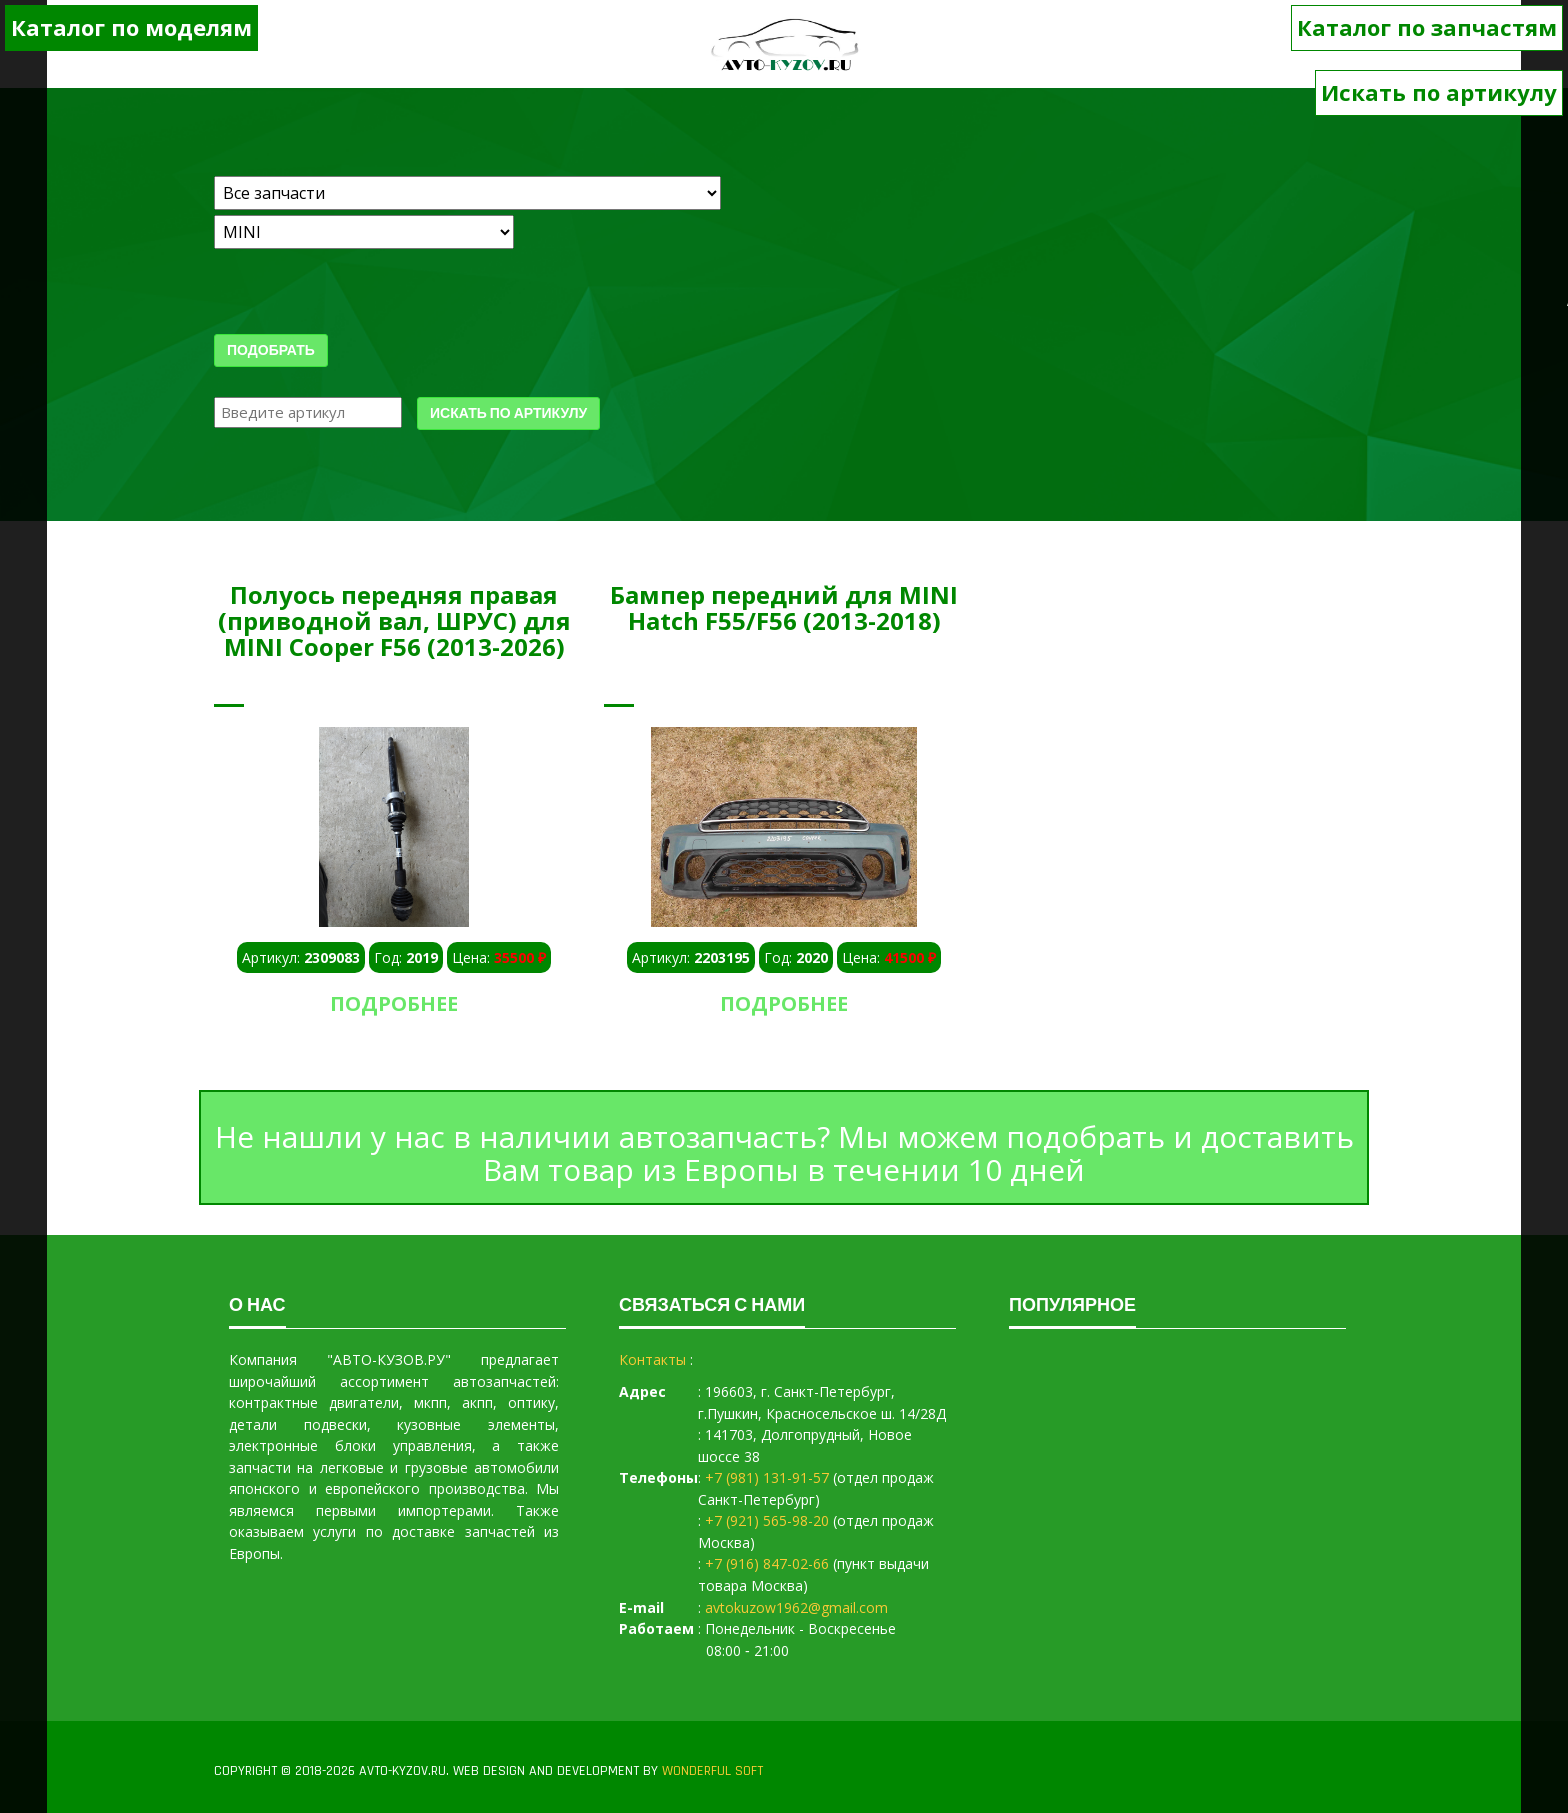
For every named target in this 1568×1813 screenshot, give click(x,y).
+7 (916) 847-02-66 (767, 1563)
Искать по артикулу (1439, 92)
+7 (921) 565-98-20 (767, 1520)
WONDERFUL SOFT (712, 1771)
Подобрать (271, 351)
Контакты (652, 1359)
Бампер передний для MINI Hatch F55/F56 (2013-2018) (784, 607)
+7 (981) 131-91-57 (767, 1477)
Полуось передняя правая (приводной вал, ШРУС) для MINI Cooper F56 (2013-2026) (394, 621)
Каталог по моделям (131, 27)
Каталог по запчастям (1427, 27)
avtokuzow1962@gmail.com (796, 1607)
